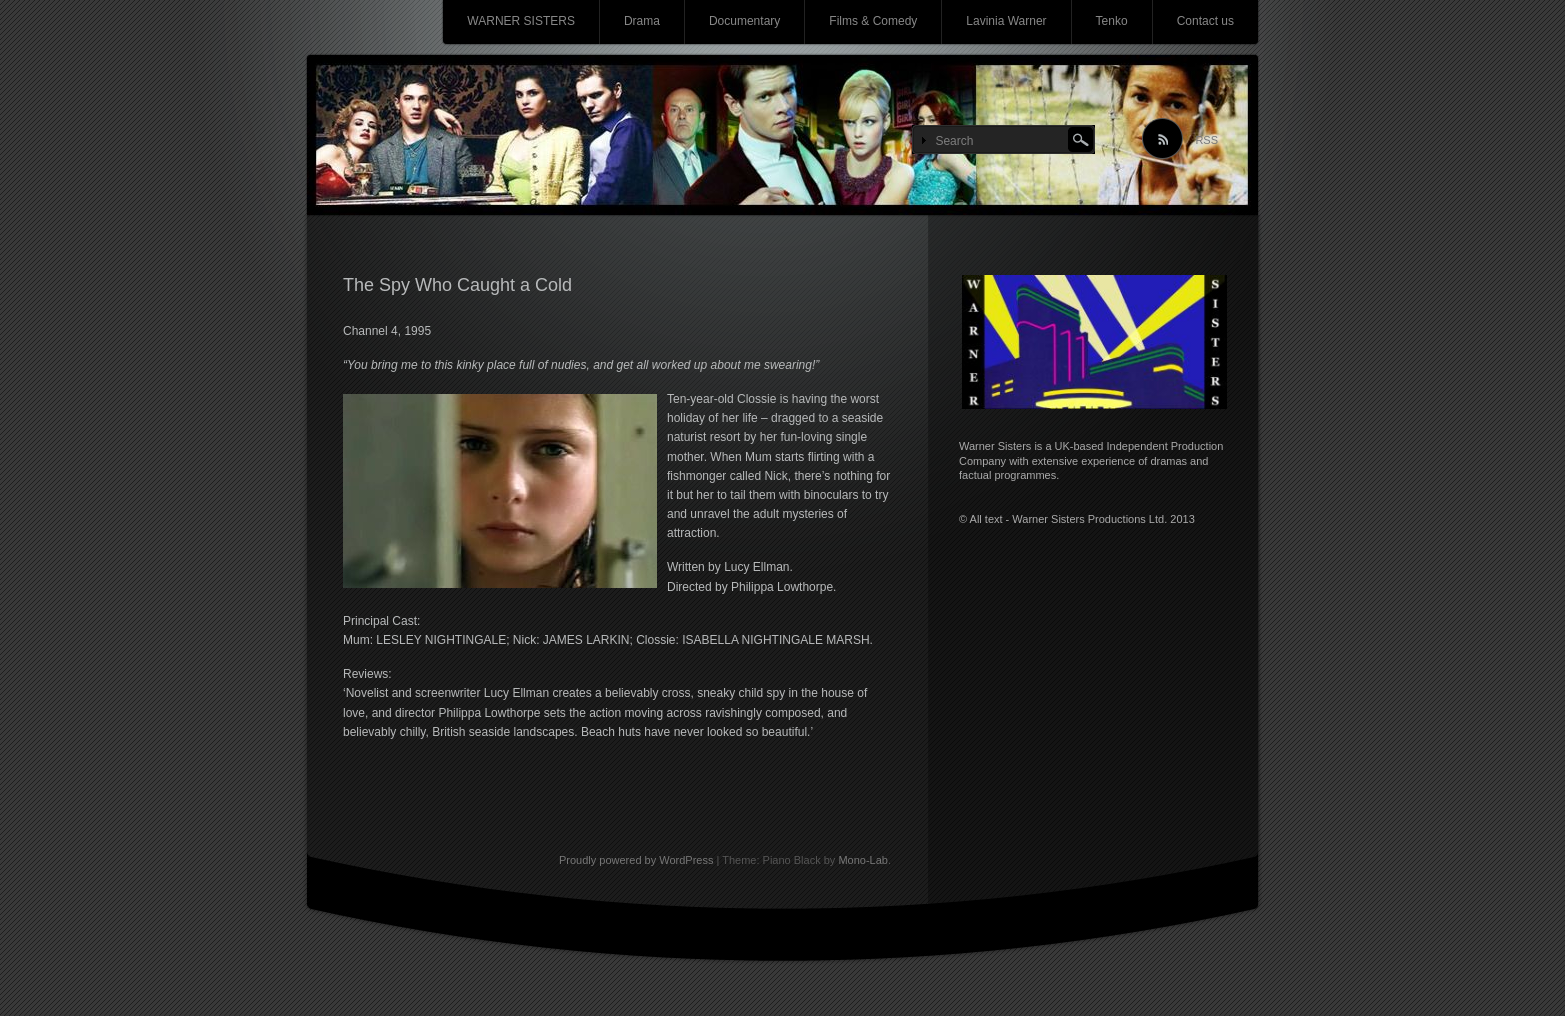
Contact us (1205, 21)
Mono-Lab (863, 860)
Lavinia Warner (1006, 21)
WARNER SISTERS (521, 21)
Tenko (1112, 21)
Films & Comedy (873, 21)
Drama (642, 21)
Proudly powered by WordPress (636, 860)
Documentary (744, 21)
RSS (1206, 140)
